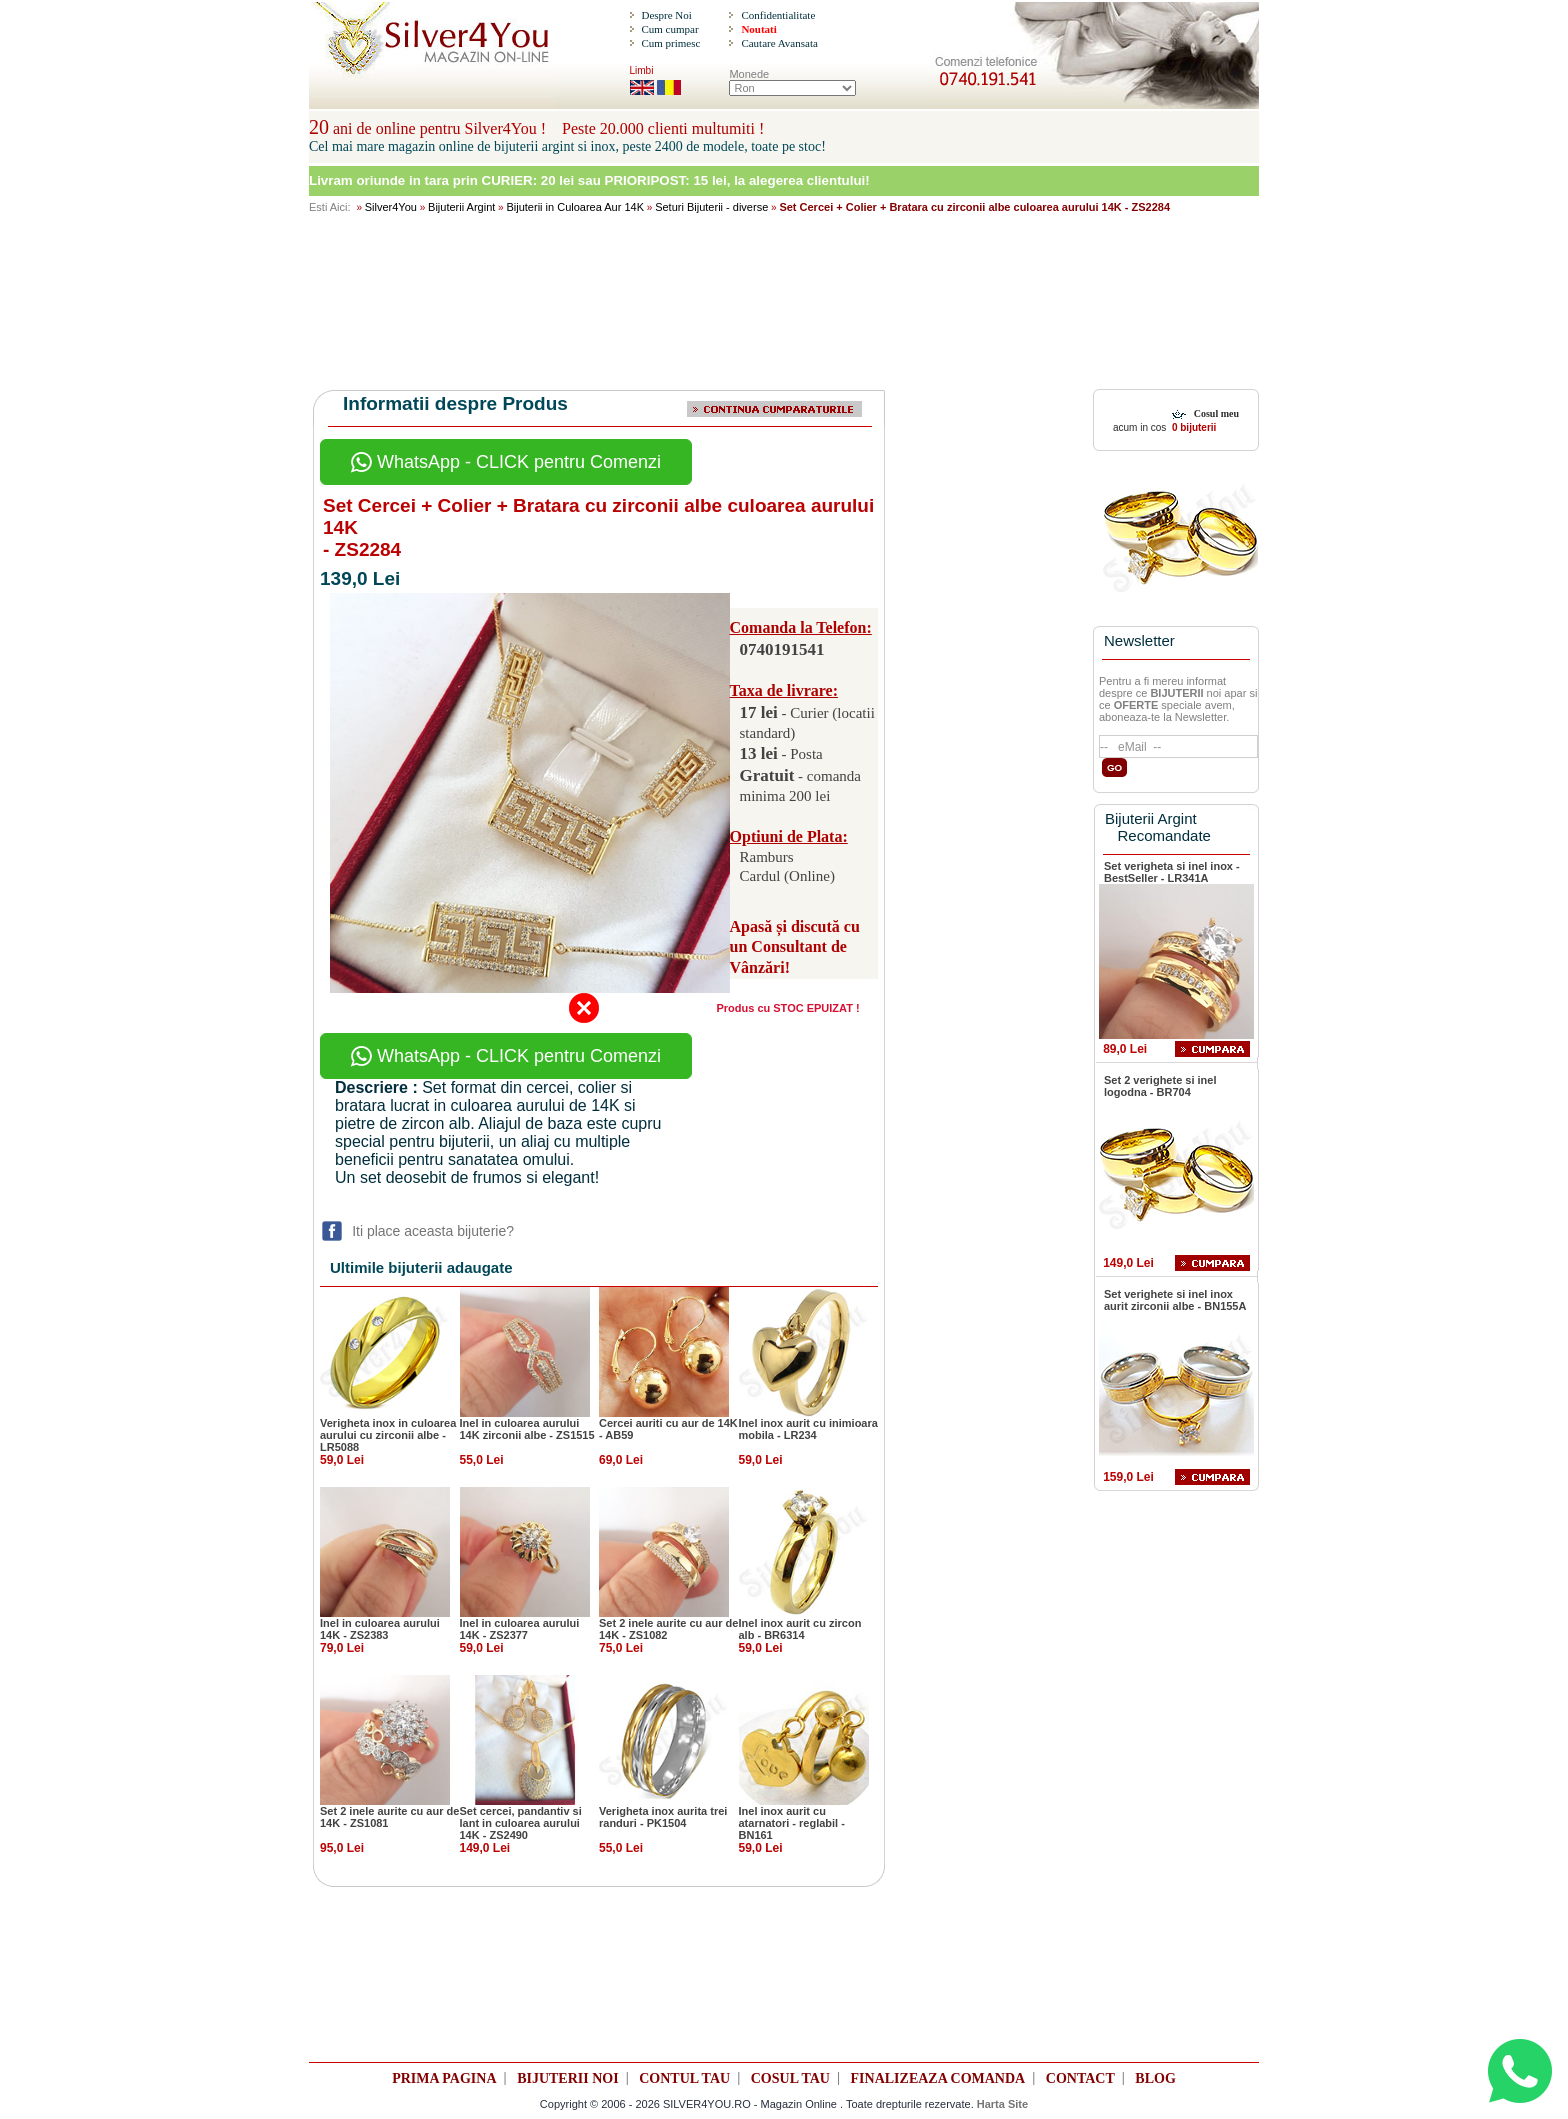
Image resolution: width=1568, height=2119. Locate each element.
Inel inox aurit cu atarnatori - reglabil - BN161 (792, 1823)
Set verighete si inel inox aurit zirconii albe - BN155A (1175, 1300)
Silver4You (391, 207)
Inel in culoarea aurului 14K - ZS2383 (380, 1629)
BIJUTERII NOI (568, 2078)
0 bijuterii (1192, 427)
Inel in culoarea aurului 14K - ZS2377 (520, 1629)
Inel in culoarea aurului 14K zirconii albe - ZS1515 (527, 1429)
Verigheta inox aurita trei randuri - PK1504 (663, 1817)
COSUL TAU (790, 2078)
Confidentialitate (778, 15)
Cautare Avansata (779, 43)
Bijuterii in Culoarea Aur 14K (575, 207)
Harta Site (1002, 2104)
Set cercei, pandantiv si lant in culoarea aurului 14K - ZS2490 (521, 1823)
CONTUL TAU (684, 2078)
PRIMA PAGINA (444, 2078)
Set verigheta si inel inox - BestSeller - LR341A (1172, 872)
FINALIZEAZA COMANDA (938, 2078)
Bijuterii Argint (461, 207)
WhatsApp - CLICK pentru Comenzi (506, 462)
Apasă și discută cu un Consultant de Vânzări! (795, 947)
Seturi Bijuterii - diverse (711, 207)
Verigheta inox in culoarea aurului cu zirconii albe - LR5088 (388, 1435)
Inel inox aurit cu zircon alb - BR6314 (800, 1629)
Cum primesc (670, 43)
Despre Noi (666, 15)
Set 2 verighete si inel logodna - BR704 (1160, 1086)
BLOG (1155, 2078)
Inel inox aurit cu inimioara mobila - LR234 (808, 1429)
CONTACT (1080, 2078)
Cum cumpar (669, 29)
